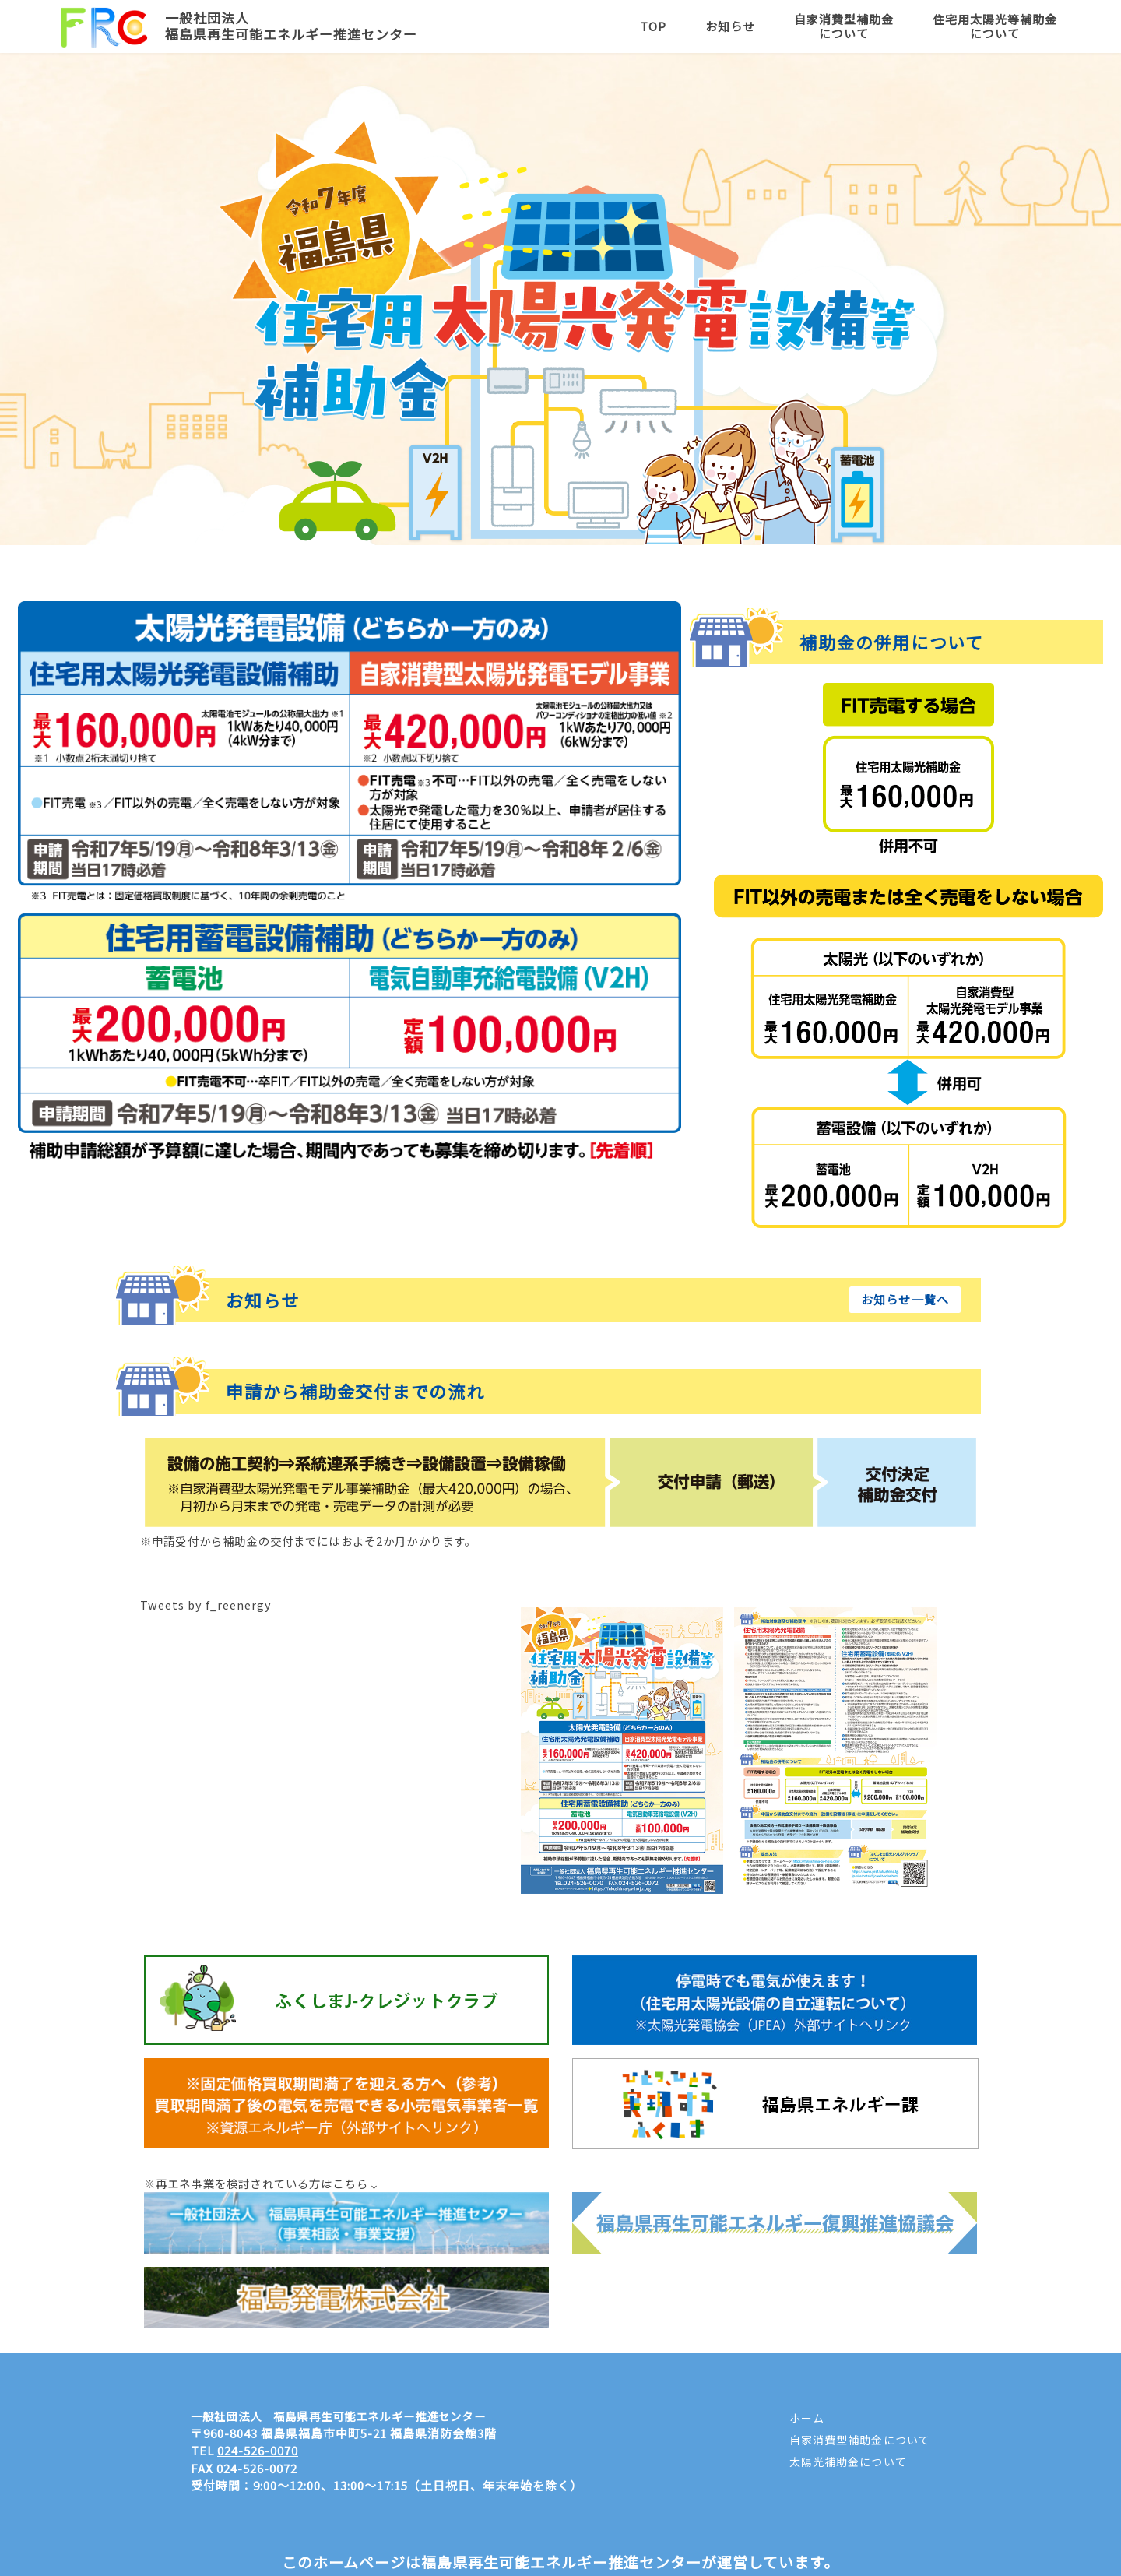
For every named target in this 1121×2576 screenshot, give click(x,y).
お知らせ (730, 26)
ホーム (806, 2418)
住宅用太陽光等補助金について (995, 26)
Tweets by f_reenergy (206, 1604)
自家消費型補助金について (844, 26)
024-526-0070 (257, 2450)
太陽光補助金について (848, 2461)
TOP (653, 26)
